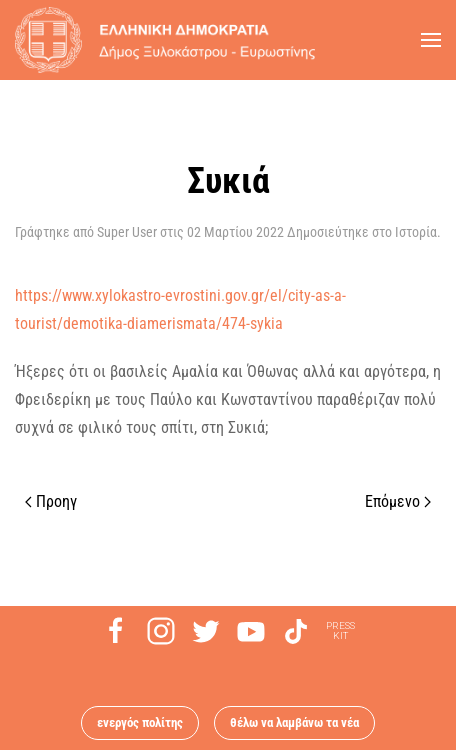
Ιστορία (416, 232)
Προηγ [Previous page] (51, 501)
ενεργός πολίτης (140, 722)
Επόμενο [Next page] (398, 501)
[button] (431, 40)
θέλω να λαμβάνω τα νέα (294, 722)
